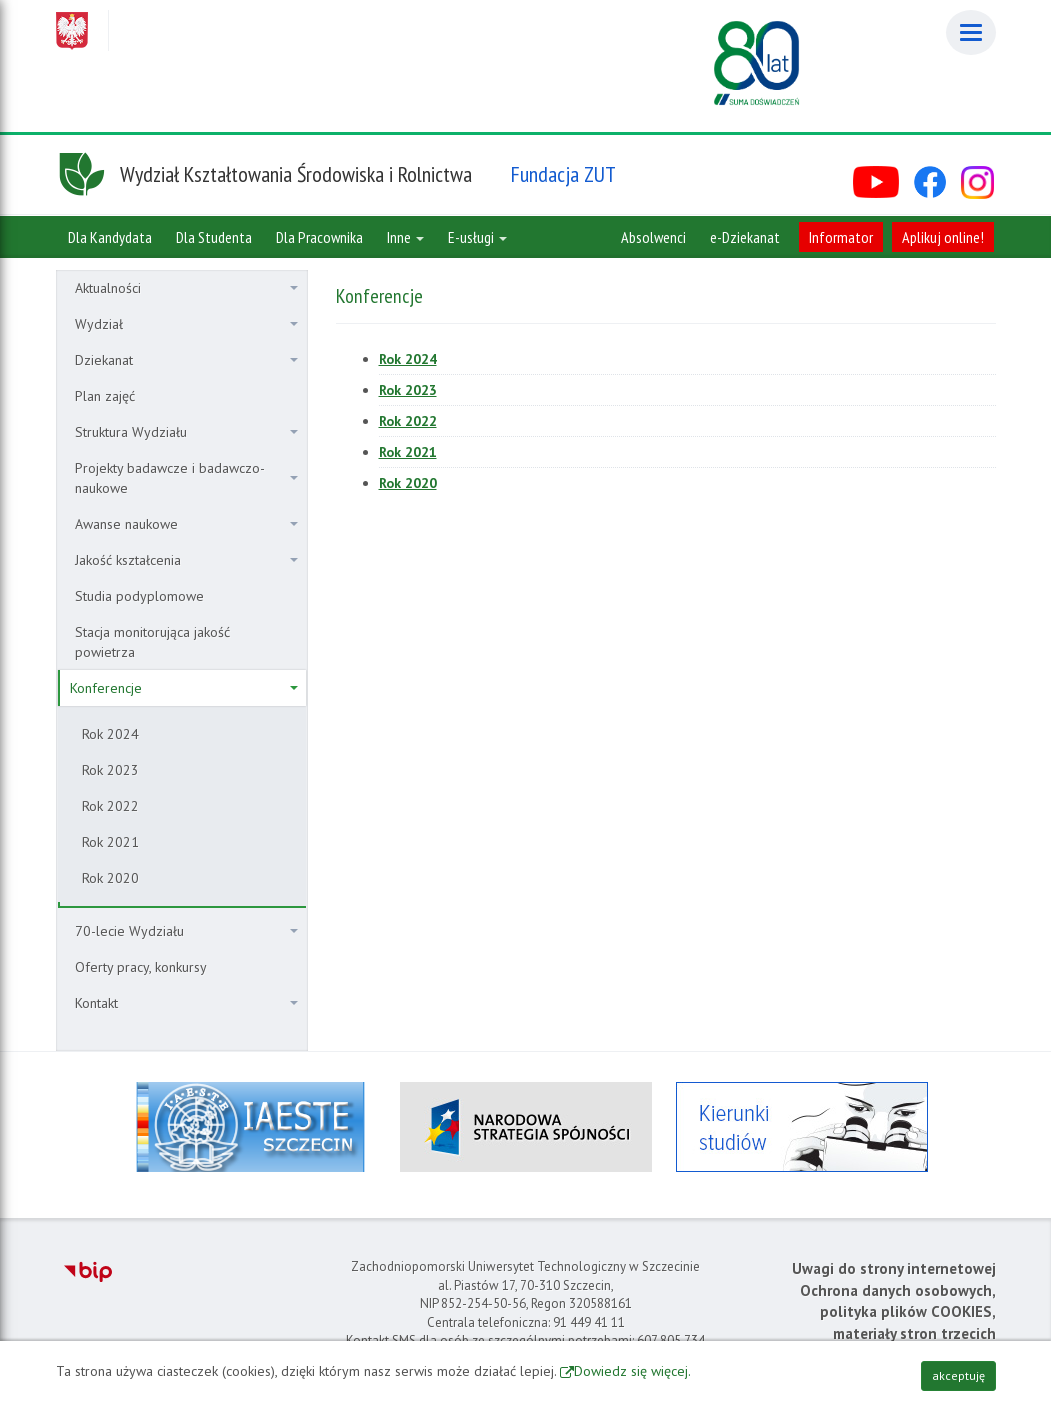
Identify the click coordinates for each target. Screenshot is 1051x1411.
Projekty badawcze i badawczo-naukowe (186, 478)
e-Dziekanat (745, 237)
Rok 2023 (110, 770)
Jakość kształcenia (186, 560)
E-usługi (477, 237)
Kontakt (186, 1003)
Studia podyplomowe (139, 596)
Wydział (186, 324)
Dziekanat (186, 360)
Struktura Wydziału (186, 432)
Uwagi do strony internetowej (894, 1268)
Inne (405, 237)
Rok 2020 (110, 878)
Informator (841, 237)
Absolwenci (653, 237)
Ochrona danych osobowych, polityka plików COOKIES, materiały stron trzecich (898, 1312)
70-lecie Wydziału (186, 931)
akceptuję (958, 1375)
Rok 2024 (110, 734)
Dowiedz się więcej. (632, 1371)
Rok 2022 (110, 806)
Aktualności (186, 288)
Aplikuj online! (943, 237)
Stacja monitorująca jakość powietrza (152, 642)
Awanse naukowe (186, 524)
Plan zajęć (105, 396)
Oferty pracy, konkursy (141, 967)
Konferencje (184, 688)
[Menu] (971, 32)
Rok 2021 (110, 842)
